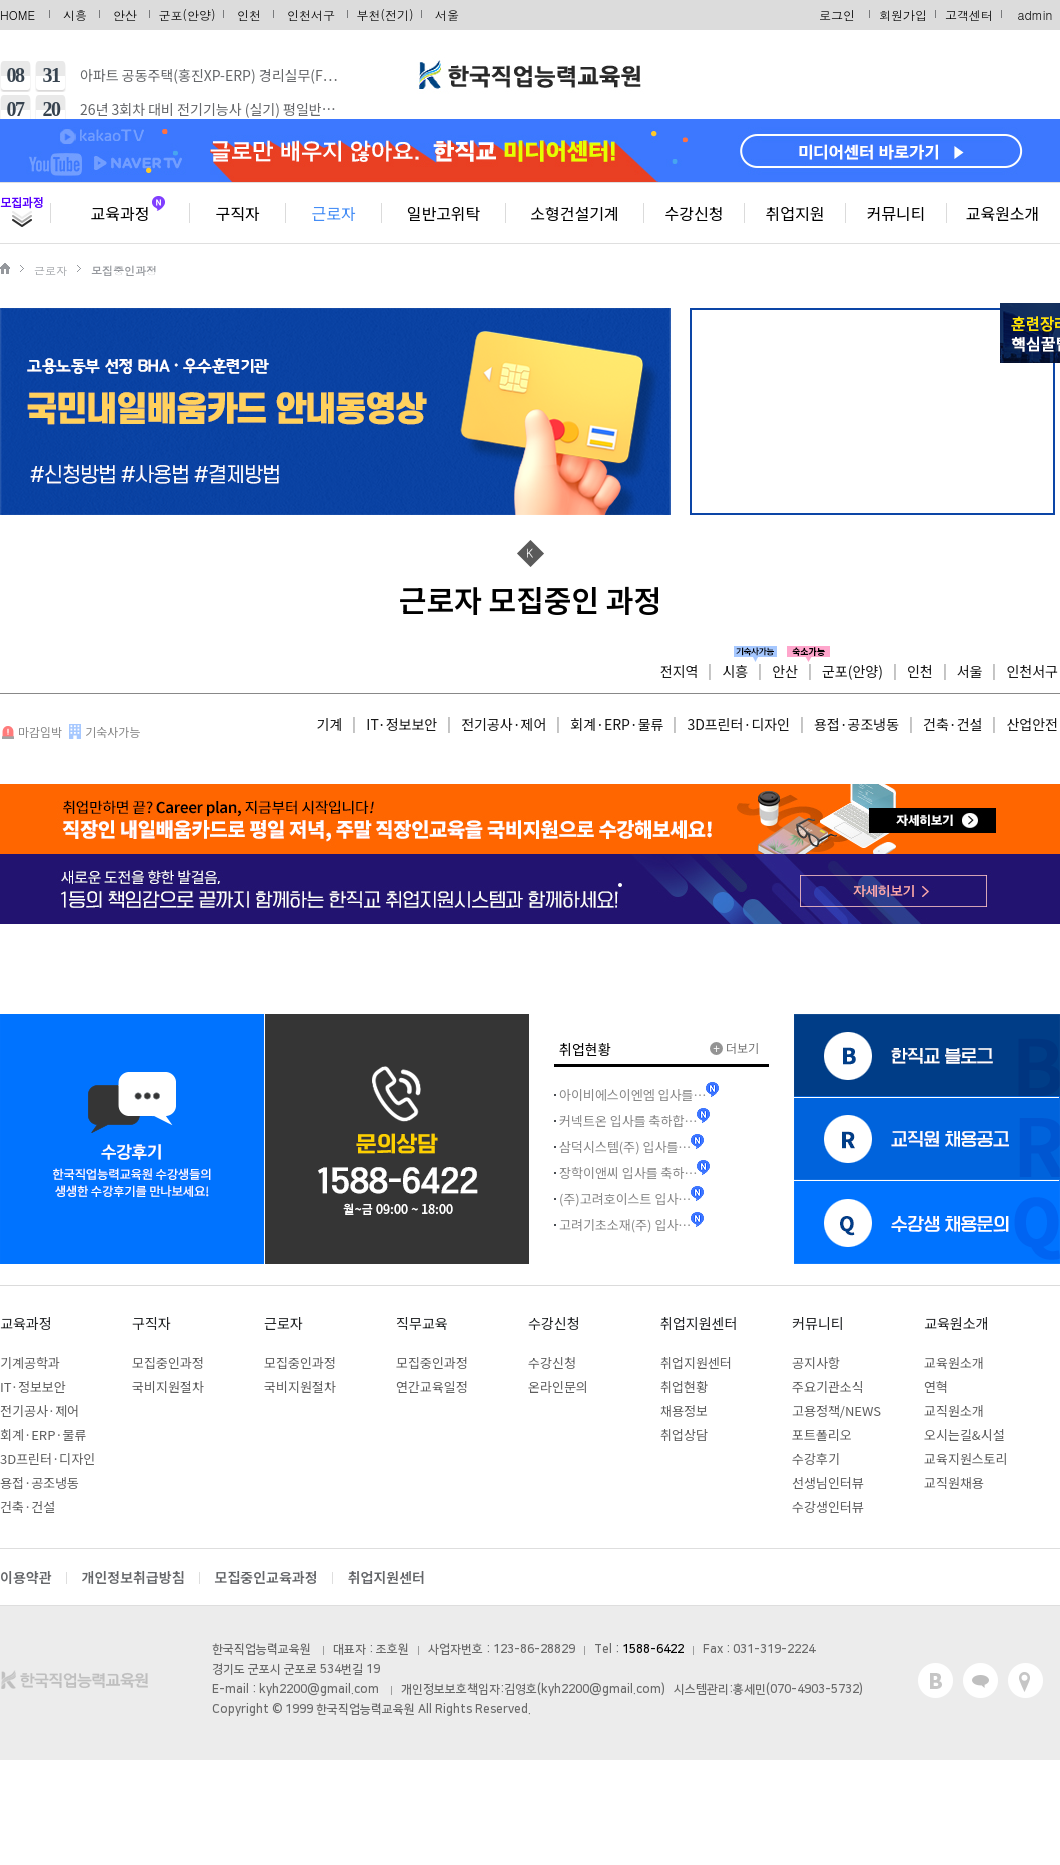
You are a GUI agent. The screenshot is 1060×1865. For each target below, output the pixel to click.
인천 (249, 14)
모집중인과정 (168, 1362)
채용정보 (684, 1410)
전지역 (679, 671)
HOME (17, 14)
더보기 (734, 1047)
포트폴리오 (822, 1434)
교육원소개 (1003, 213)
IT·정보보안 (401, 724)
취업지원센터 (698, 1323)
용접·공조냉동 (856, 724)
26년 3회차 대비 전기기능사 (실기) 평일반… (208, 109)
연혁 (936, 1386)
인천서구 (311, 14)
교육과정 (120, 213)
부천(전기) (385, 14)
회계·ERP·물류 (616, 724)
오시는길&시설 (964, 1434)
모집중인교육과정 (266, 1577)
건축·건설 (952, 724)
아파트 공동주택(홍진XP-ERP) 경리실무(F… (209, 75)
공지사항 (816, 1362)
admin (1035, 14)
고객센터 (969, 14)
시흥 (75, 14)
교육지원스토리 (966, 1458)
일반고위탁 (444, 213)
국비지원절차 (168, 1386)
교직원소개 (954, 1410)
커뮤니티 (896, 213)
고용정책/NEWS (836, 1410)
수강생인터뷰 (828, 1506)
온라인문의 (558, 1386)
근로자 (333, 213)
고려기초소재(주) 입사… (625, 1224)
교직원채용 (954, 1482)
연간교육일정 (432, 1386)
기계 (330, 724)
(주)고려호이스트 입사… (625, 1198)
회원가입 (903, 14)
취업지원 (795, 213)
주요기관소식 (828, 1386)
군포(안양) (187, 14)
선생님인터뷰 (828, 1482)
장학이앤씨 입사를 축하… (628, 1172)
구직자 (237, 213)
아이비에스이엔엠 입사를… (632, 1094)
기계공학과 (30, 1362)
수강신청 (694, 213)
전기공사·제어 (503, 724)
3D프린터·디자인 (738, 724)
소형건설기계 (574, 213)
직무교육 (422, 1323)
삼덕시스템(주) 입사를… (625, 1146)
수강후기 (816, 1458)
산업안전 (1032, 724)
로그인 (837, 14)
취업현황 (684, 1386)
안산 (125, 14)
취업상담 (684, 1434)
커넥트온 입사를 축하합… (628, 1120)
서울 (447, 14)
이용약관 (26, 1577)
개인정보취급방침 (133, 1577)
